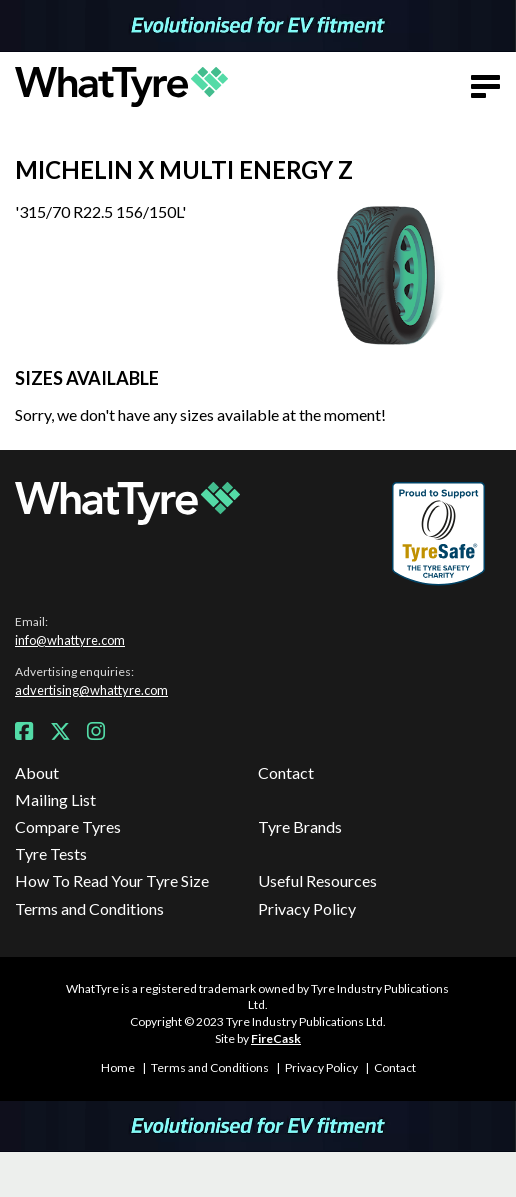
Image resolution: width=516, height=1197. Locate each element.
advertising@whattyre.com (91, 690)
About (37, 772)
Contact (286, 772)
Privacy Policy (307, 908)
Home (118, 1067)
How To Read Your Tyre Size (112, 880)
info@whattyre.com (70, 640)
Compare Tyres (68, 826)
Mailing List (55, 799)
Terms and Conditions (89, 908)
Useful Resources (317, 880)
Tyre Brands (300, 826)
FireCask (276, 1038)
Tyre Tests (51, 853)
